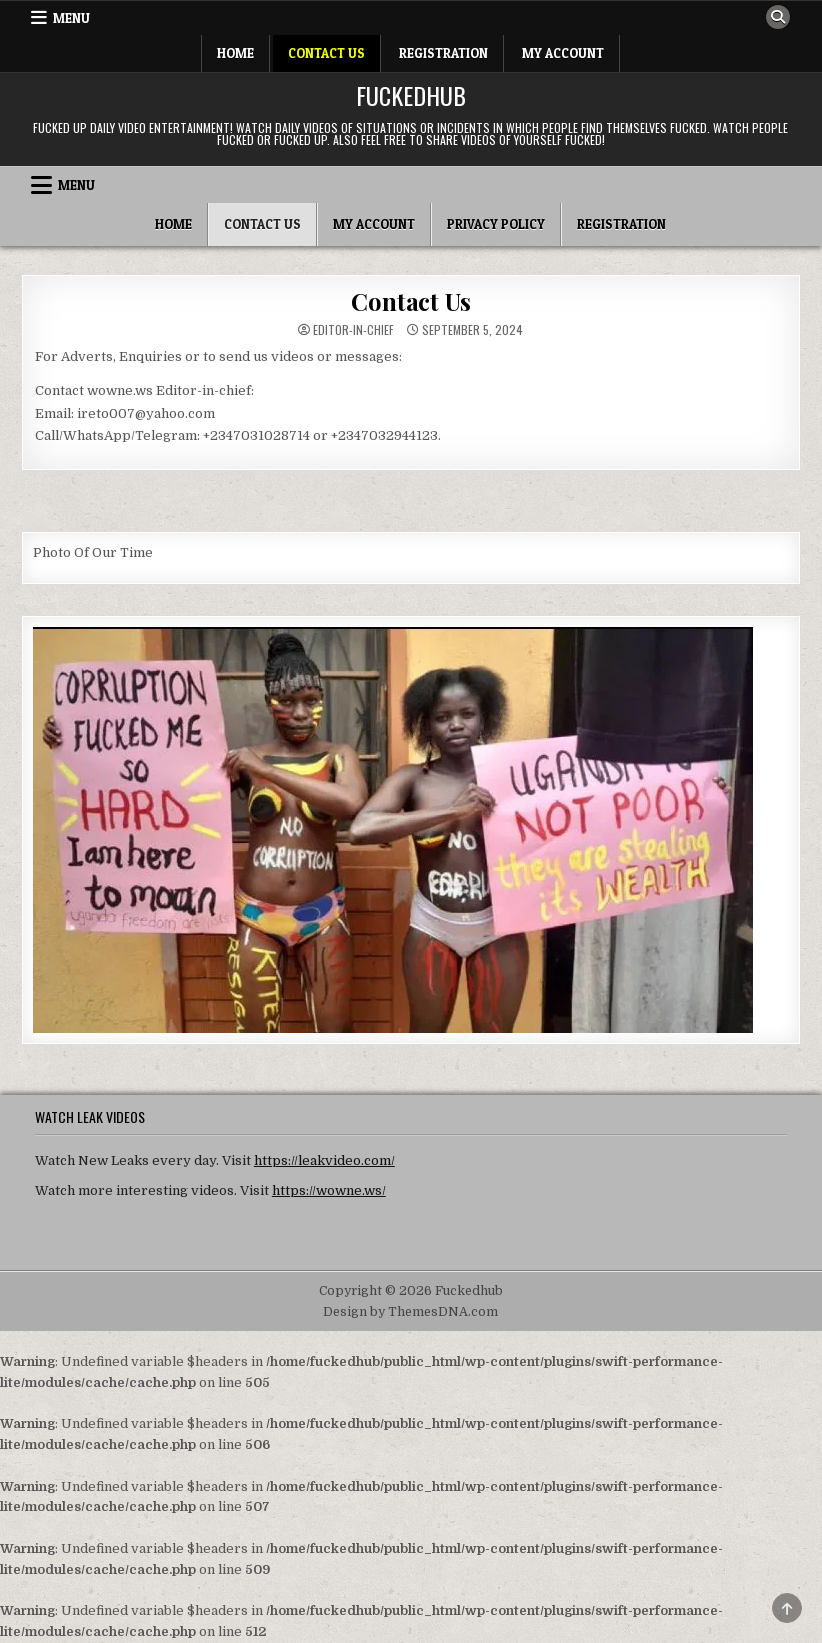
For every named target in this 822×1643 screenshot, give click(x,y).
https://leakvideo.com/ (324, 1160)
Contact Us (326, 53)
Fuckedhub (411, 95)
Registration (443, 53)
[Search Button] (778, 17)
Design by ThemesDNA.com (410, 1312)
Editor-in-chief (353, 330)
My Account (563, 53)
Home (235, 53)
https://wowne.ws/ (329, 1190)
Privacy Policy (496, 224)
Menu (71, 18)
